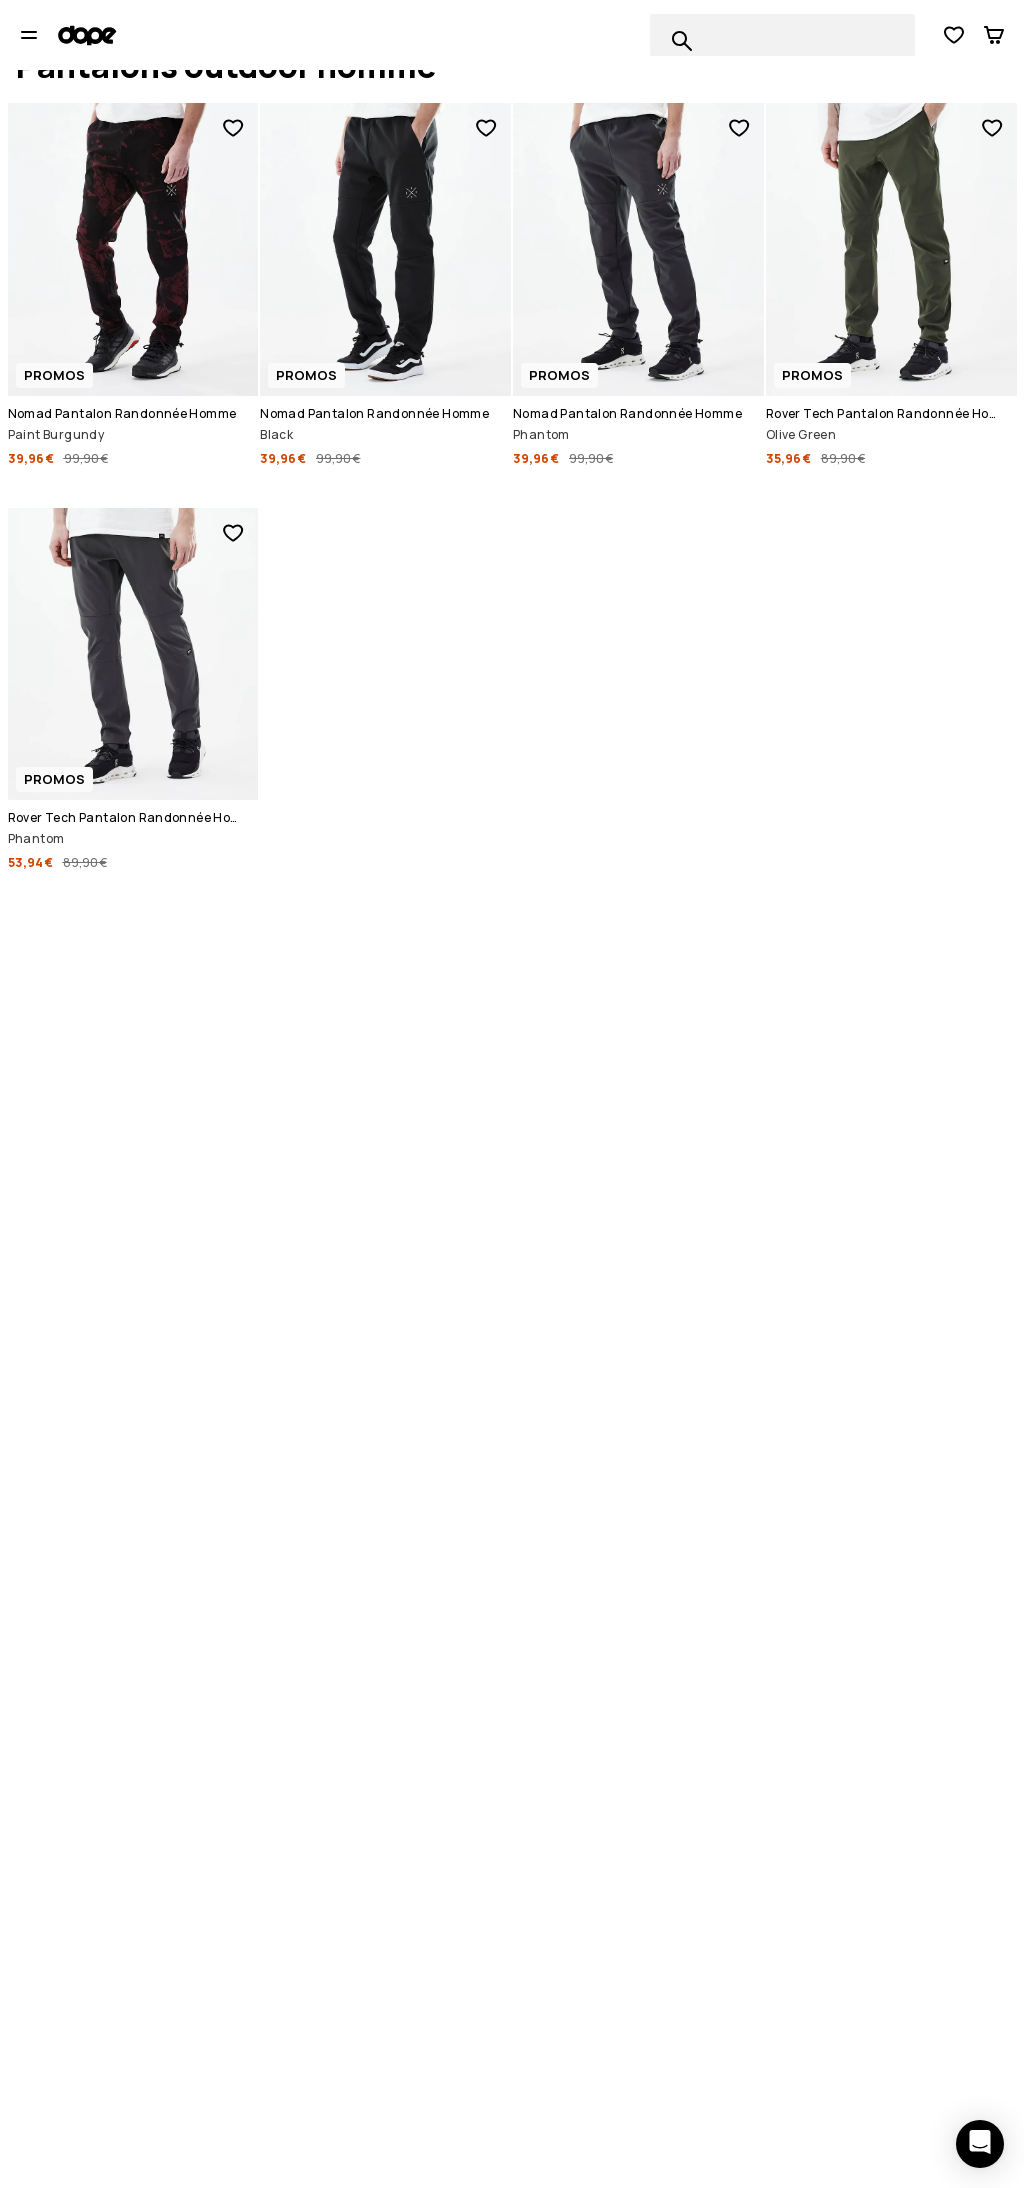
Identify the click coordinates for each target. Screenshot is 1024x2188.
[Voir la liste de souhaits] (954, 35)
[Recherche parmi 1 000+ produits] (682, 41)
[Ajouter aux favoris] (233, 128)
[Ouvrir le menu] (29, 35)
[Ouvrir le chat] (980, 2144)
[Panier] (994, 35)
